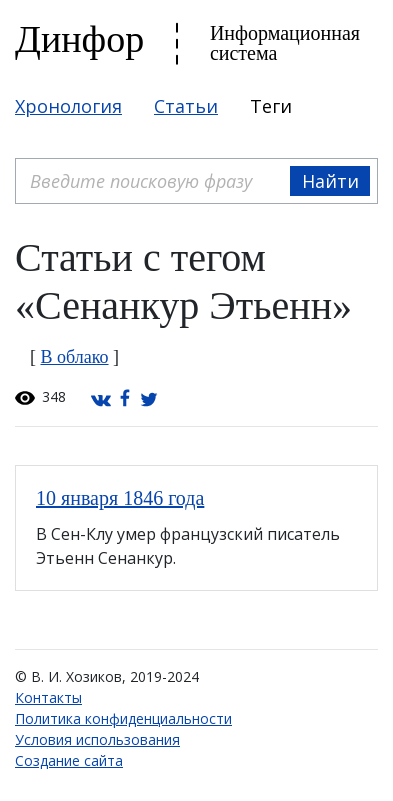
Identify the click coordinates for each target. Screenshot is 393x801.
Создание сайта (69, 760)
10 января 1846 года (120, 498)
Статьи (186, 106)
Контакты (48, 697)
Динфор (79, 39)
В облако (75, 357)
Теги (271, 106)
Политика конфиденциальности (123, 718)
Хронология (68, 106)
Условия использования (97, 739)
